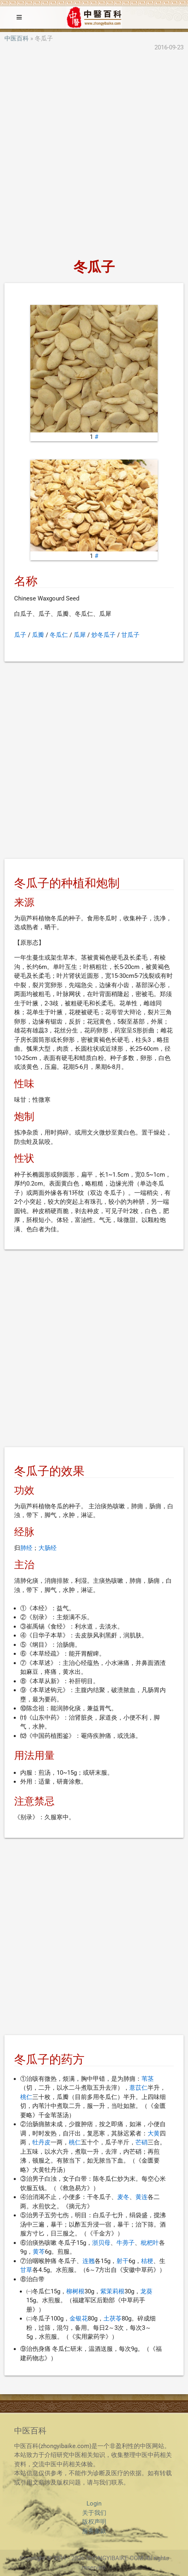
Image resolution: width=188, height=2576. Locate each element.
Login (94, 2503)
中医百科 (16, 38)
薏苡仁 (138, 2087)
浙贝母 (101, 2242)
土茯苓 (113, 2318)
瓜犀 (80, 635)
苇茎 (148, 2078)
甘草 (26, 2270)
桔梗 (147, 2261)
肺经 (26, 1548)
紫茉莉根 (112, 2291)
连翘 (88, 2261)
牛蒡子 (125, 2242)
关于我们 (94, 2512)
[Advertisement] (94, 156)
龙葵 (146, 2291)
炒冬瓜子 (103, 635)
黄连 (141, 2197)
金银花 (79, 2318)
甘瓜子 (130, 635)
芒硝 (141, 2142)
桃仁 (26, 2097)
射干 (122, 2261)
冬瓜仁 (59, 635)
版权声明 (94, 2521)
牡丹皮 (41, 2142)
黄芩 (39, 2251)
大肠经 (47, 1548)
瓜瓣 (38, 635)
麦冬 (123, 2197)
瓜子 (20, 635)
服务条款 (94, 2531)
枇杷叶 (150, 2242)
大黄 (154, 2133)
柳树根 (75, 2291)
